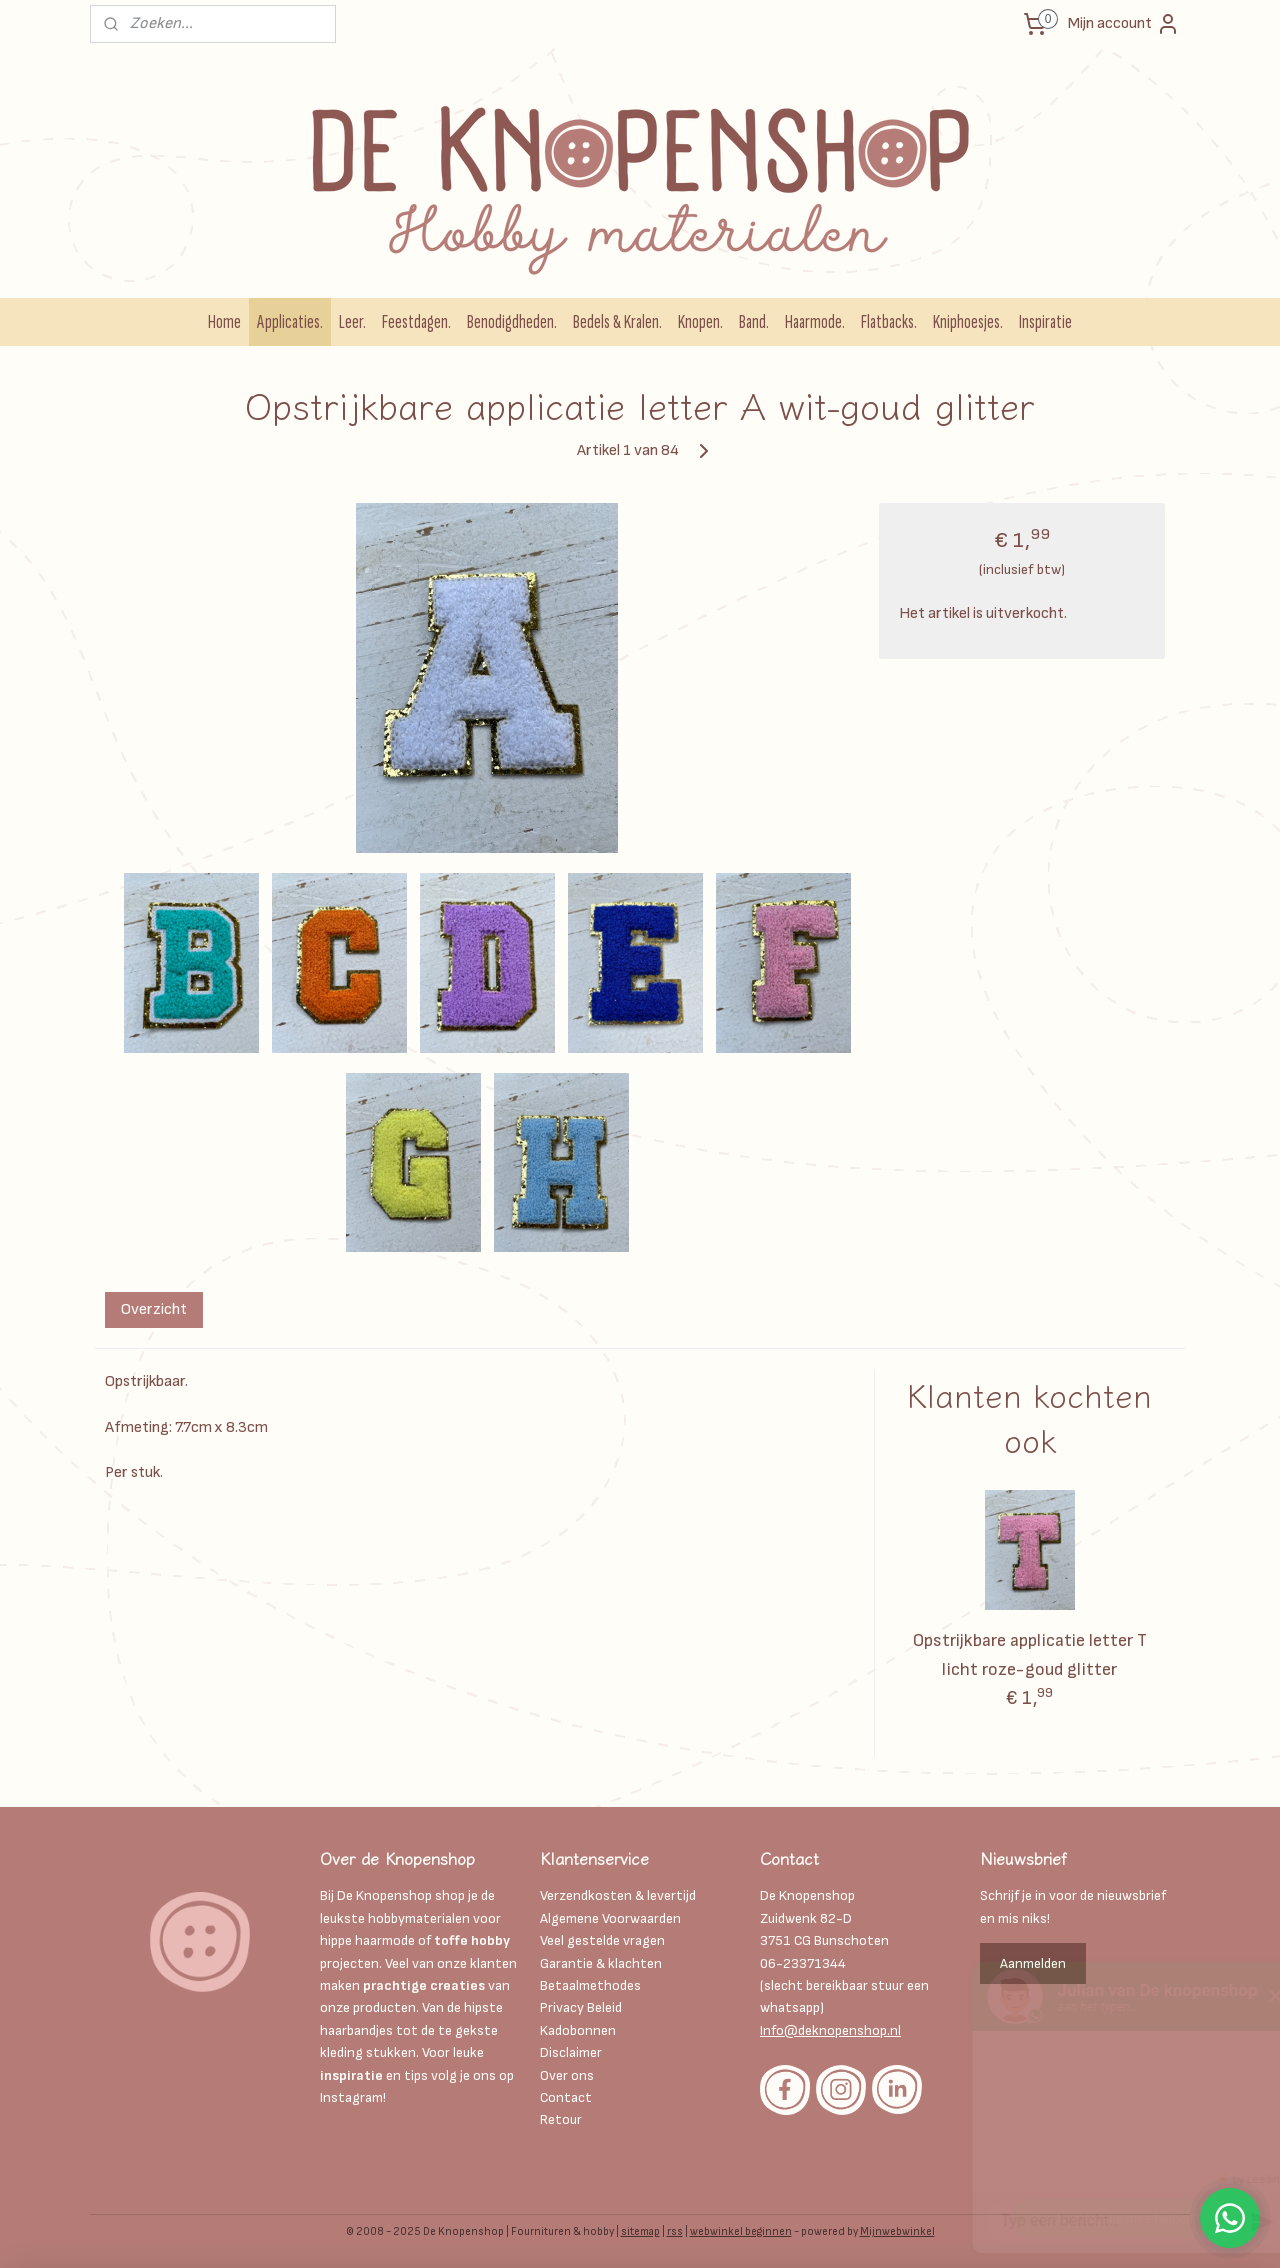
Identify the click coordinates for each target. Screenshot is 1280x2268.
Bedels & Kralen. (617, 322)
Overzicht (154, 1309)
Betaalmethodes (590, 1985)
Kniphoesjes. (968, 322)
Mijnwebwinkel (897, 2231)
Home (224, 322)
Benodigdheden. (512, 322)
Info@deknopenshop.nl (830, 2030)
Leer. (352, 322)
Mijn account (1124, 24)
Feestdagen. (416, 322)
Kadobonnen (578, 2030)
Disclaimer (572, 2052)
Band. (754, 322)
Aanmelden (1033, 1963)
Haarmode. (815, 322)
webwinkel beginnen (741, 2231)
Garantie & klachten (601, 1963)
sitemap (640, 2231)
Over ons (567, 2075)
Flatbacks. (889, 322)
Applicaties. (290, 322)
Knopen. (700, 322)
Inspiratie (1045, 322)
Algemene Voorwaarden (610, 1918)
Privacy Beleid (581, 2007)
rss (675, 2231)
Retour (561, 2119)
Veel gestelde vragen (602, 1940)
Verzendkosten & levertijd (618, 1895)
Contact (566, 2097)
